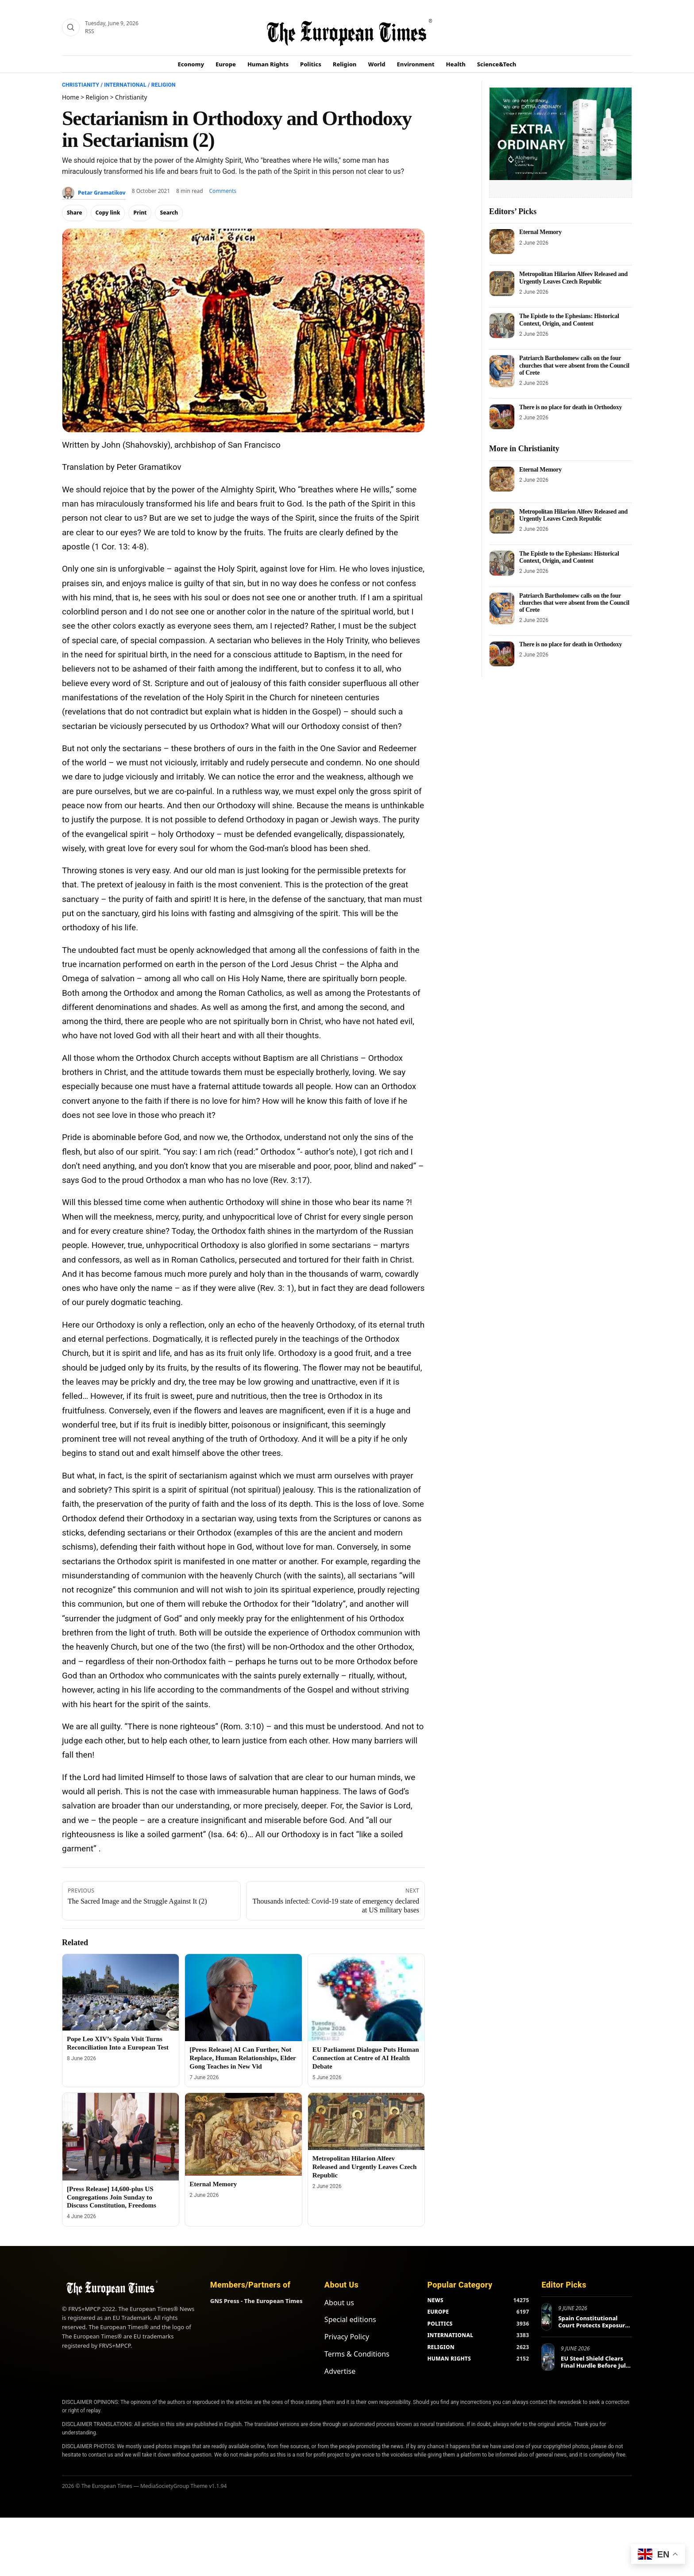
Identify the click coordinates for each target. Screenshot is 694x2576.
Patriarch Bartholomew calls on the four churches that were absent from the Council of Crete (574, 365)
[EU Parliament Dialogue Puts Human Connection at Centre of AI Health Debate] (366, 1998)
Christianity (80, 85)
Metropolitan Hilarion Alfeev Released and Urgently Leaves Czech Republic (364, 2167)
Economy (191, 64)
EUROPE (438, 2311)
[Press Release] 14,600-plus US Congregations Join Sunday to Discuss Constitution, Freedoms (111, 2197)
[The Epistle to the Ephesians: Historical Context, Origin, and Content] (502, 325)
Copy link (108, 212)
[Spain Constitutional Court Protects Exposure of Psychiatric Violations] (546, 2316)
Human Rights (268, 64)
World (376, 64)
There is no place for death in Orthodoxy (570, 407)
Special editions (350, 2319)
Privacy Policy (346, 2337)
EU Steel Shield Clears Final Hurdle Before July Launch (595, 2365)
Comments (223, 191)
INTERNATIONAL (450, 2335)
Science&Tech (497, 64)
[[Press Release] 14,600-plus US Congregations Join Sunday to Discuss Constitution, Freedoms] (120, 2136)
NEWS (435, 2300)
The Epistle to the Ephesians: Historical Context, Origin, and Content (569, 319)
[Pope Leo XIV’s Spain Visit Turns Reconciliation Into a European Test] (120, 1992)
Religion (345, 64)
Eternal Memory (213, 2184)
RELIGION (441, 2347)
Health (456, 64)
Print (140, 212)
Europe (226, 64)
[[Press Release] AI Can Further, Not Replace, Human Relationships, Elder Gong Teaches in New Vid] (243, 1997)
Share (74, 212)
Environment (416, 64)
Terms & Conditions (356, 2354)
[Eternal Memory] (243, 2134)
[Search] (71, 27)
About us (339, 2302)
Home (70, 97)
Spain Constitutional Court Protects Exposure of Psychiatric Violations (593, 2325)
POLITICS (439, 2323)
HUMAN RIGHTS (449, 2358)
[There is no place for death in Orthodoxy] (502, 416)
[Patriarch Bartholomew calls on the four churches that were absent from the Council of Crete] (502, 371)
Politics (310, 64)
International (125, 85)
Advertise (339, 2371)
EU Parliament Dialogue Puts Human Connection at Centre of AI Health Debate (365, 2058)
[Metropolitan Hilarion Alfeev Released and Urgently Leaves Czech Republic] (366, 2121)
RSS (89, 31)
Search (169, 212)
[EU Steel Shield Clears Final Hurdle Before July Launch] (548, 2357)
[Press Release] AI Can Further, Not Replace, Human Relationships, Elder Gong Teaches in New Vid (242, 2058)
